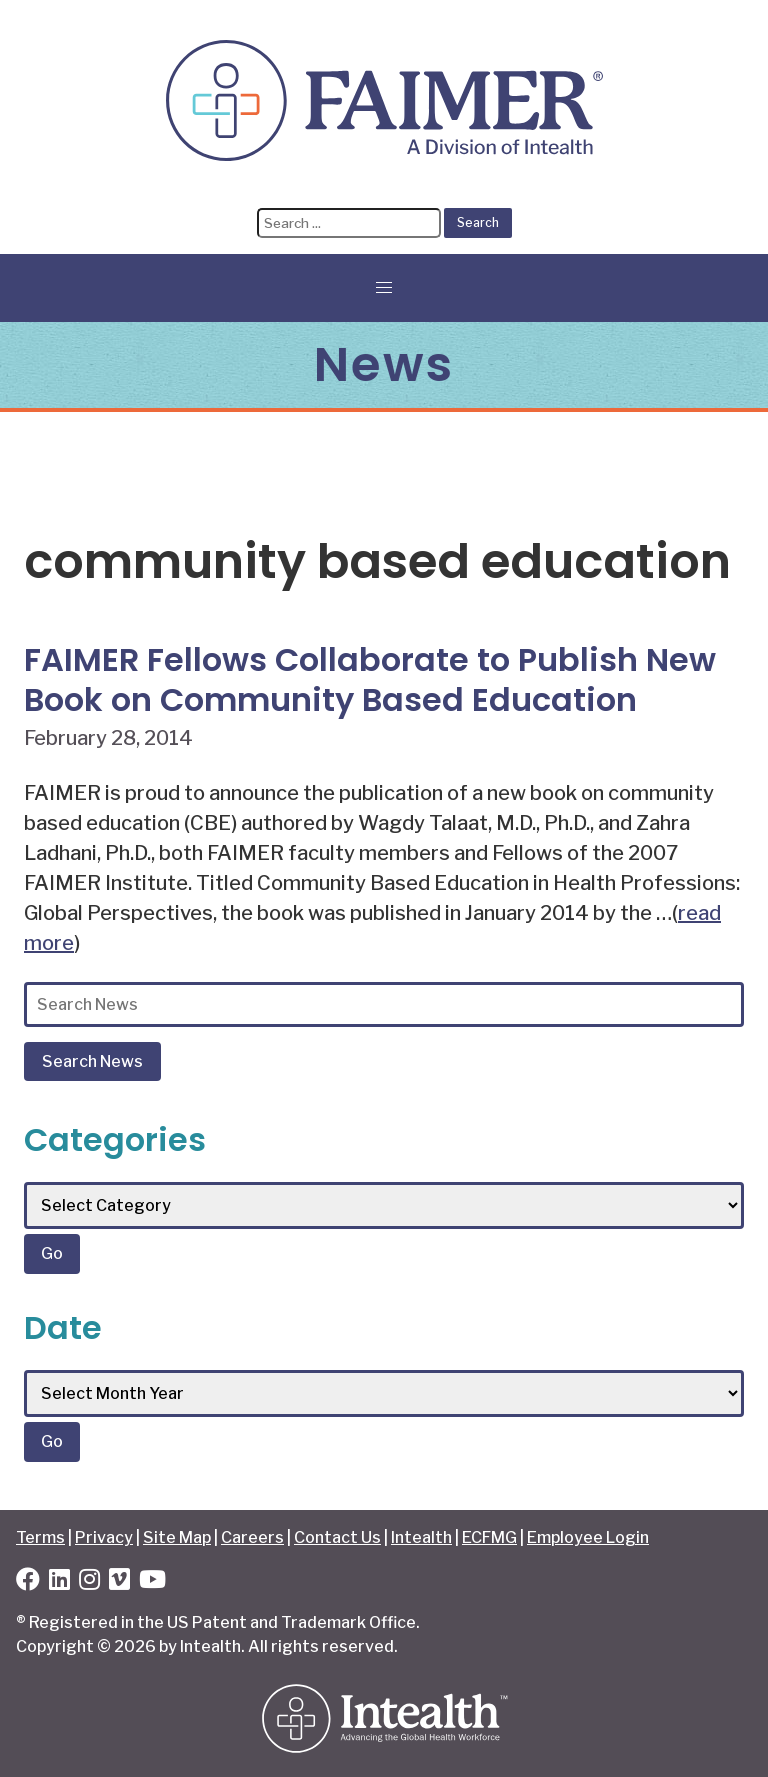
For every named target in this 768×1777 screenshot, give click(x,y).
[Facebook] (28, 1582)
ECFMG (489, 1537)
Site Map (177, 1537)
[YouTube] (152, 1582)
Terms (40, 1537)
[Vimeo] (119, 1582)
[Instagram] (89, 1582)
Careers (252, 1537)
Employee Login (588, 1537)
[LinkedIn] (59, 1582)
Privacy (104, 1537)
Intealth (421, 1537)
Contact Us (337, 1537)
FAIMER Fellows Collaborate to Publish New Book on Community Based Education (370, 679)
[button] (384, 288)
